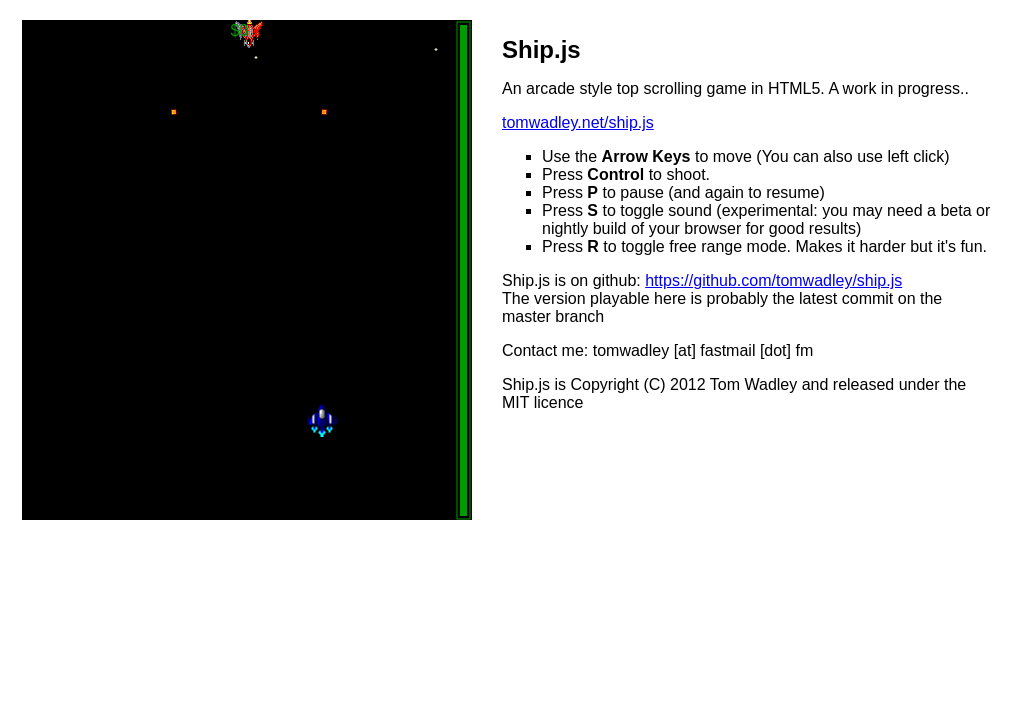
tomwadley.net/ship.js (578, 122)
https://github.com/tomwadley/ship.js (773, 280)
